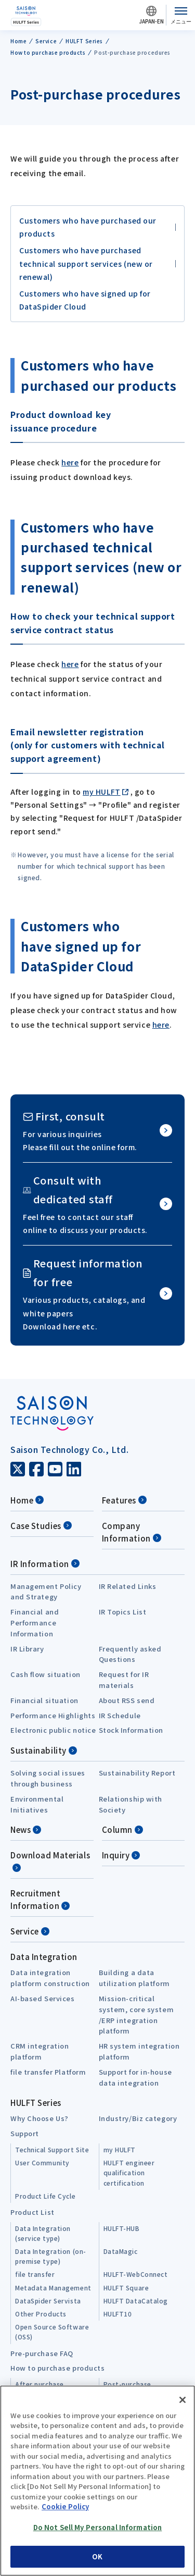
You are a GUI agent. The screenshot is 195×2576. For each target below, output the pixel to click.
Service (29, 1931)
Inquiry (121, 1855)
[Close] (182, 2399)
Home (27, 1500)
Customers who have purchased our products (88, 227)
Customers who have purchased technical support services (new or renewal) (86, 263)
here (70, 462)
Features (124, 1500)
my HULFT (101, 791)
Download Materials (50, 1861)
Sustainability (43, 1750)
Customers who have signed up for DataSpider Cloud (85, 300)
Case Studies (41, 1525)
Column (122, 1829)
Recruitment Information (40, 1899)
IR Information (45, 1563)
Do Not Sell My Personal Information (97, 2527)
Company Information (131, 1532)
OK (97, 2556)
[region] (97, 2480)
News (25, 1829)
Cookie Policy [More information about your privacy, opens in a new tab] (65, 2506)
